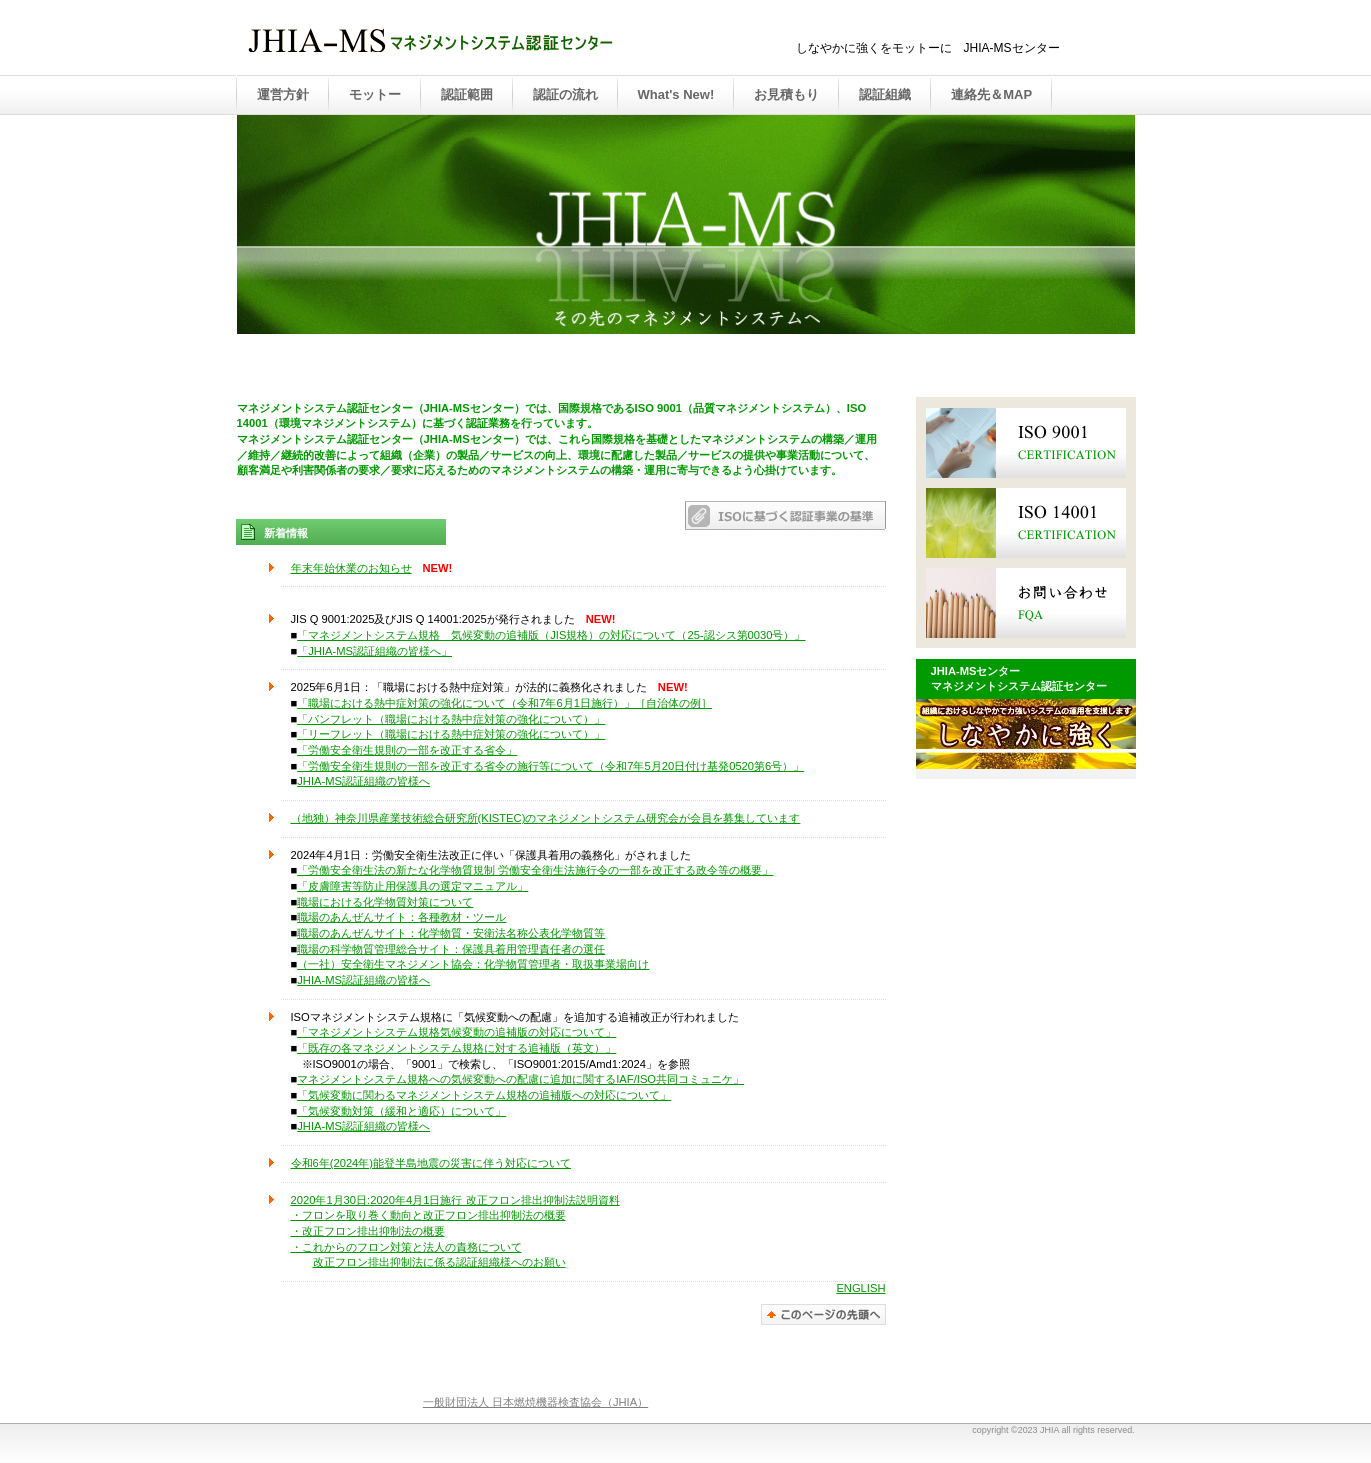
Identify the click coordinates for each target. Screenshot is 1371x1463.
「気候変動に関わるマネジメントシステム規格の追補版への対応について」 (484, 1095)
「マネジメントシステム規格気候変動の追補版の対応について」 (456, 1032)
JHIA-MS (446, 39)
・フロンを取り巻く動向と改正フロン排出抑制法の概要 (428, 1215)
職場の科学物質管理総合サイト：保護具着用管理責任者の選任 (451, 949)
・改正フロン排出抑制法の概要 (368, 1231)
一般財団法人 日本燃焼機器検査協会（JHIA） (535, 1402)
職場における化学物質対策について (385, 902)
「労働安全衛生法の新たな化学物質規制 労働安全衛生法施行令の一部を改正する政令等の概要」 (535, 870)
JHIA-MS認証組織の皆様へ (363, 781)
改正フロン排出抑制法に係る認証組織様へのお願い (439, 1262)
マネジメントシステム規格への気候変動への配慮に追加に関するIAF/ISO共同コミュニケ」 (520, 1079)
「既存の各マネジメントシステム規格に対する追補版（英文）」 (456, 1048)
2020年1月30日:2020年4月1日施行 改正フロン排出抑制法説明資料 (455, 1200)
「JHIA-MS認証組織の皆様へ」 (374, 651)
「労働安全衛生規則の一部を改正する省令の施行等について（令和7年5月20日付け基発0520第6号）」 (550, 766)
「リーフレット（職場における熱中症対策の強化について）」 (451, 734)
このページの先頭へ (823, 1314)
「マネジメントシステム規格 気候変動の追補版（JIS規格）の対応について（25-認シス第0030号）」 (551, 635)
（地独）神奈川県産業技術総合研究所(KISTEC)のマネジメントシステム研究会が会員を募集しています (546, 818)
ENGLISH (860, 1288)
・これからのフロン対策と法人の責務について (406, 1247)
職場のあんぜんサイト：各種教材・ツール (401, 917)
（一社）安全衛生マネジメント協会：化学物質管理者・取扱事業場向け (473, 964)
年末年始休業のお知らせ (351, 568)
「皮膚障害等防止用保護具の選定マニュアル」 (412, 886)
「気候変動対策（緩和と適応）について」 (401, 1111)
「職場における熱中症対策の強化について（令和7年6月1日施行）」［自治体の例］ (504, 703)
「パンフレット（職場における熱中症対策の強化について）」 (451, 719)
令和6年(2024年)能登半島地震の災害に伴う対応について (431, 1163)
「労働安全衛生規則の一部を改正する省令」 (407, 750)
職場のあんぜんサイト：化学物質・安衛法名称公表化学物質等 (451, 933)
